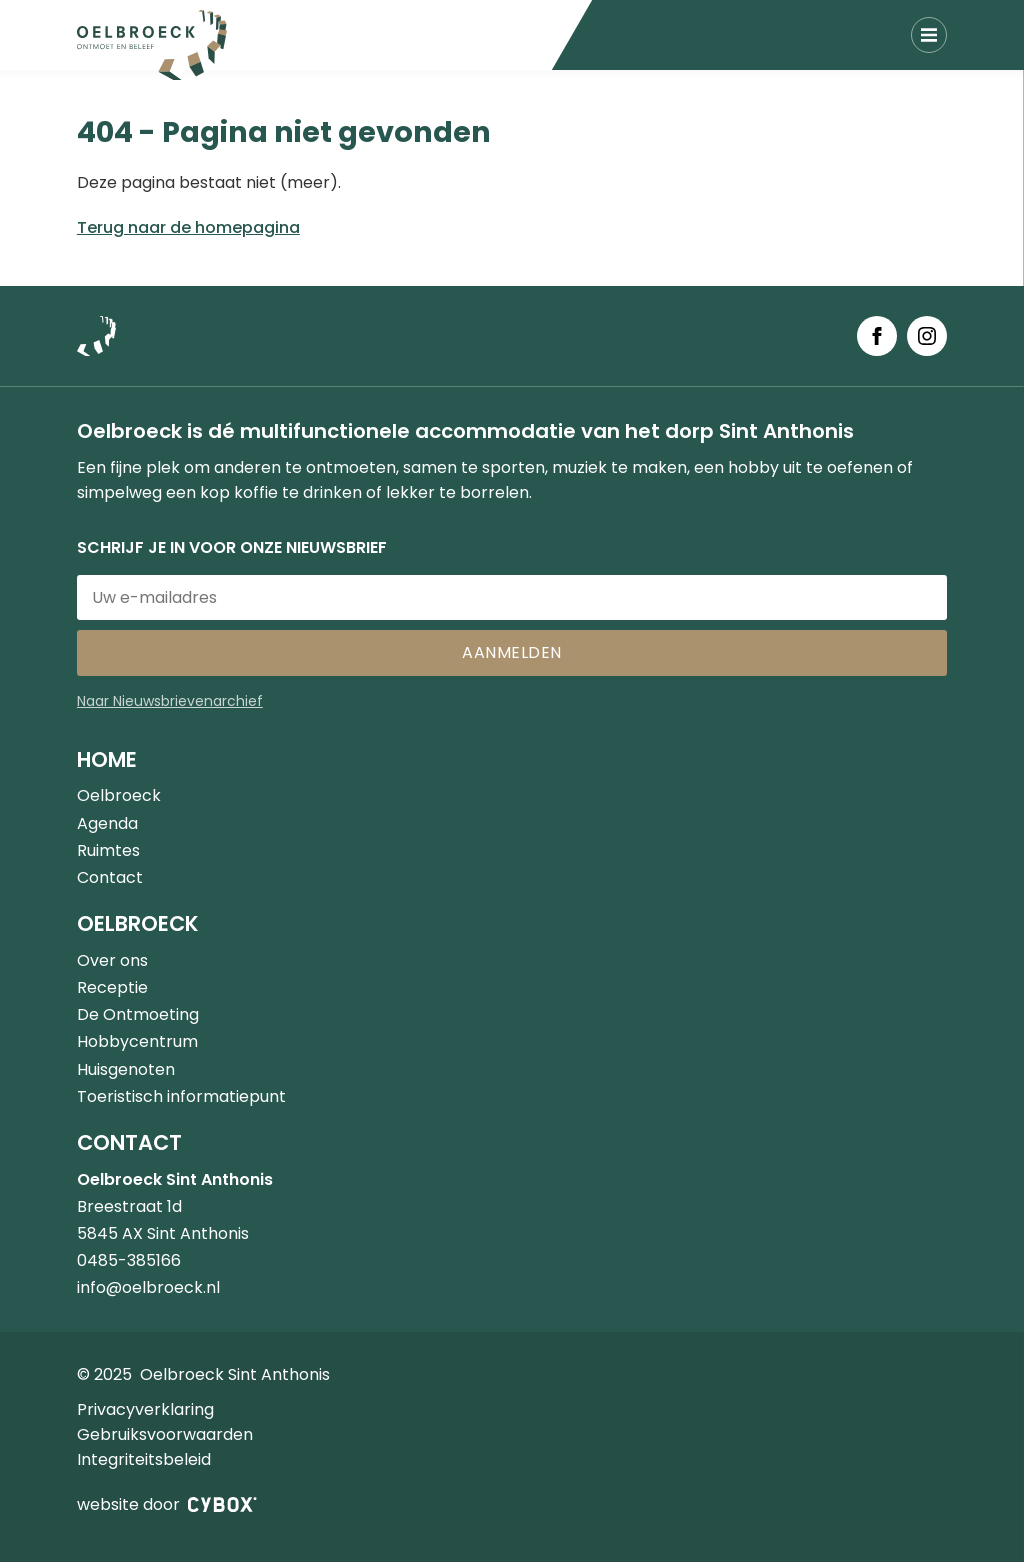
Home (107, 759)
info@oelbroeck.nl (148, 1287)
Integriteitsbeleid (144, 1459)
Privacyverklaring (145, 1409)
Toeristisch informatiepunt (181, 1096)
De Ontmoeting (138, 1014)
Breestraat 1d (129, 1206)
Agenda (107, 823)
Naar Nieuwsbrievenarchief (170, 701)
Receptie (112, 987)
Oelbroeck (119, 795)
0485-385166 (129, 1260)
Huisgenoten (126, 1069)
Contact (110, 877)
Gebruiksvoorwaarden (165, 1434)
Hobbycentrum (137, 1041)
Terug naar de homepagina (188, 227)
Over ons (112, 960)
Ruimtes (108, 850)
